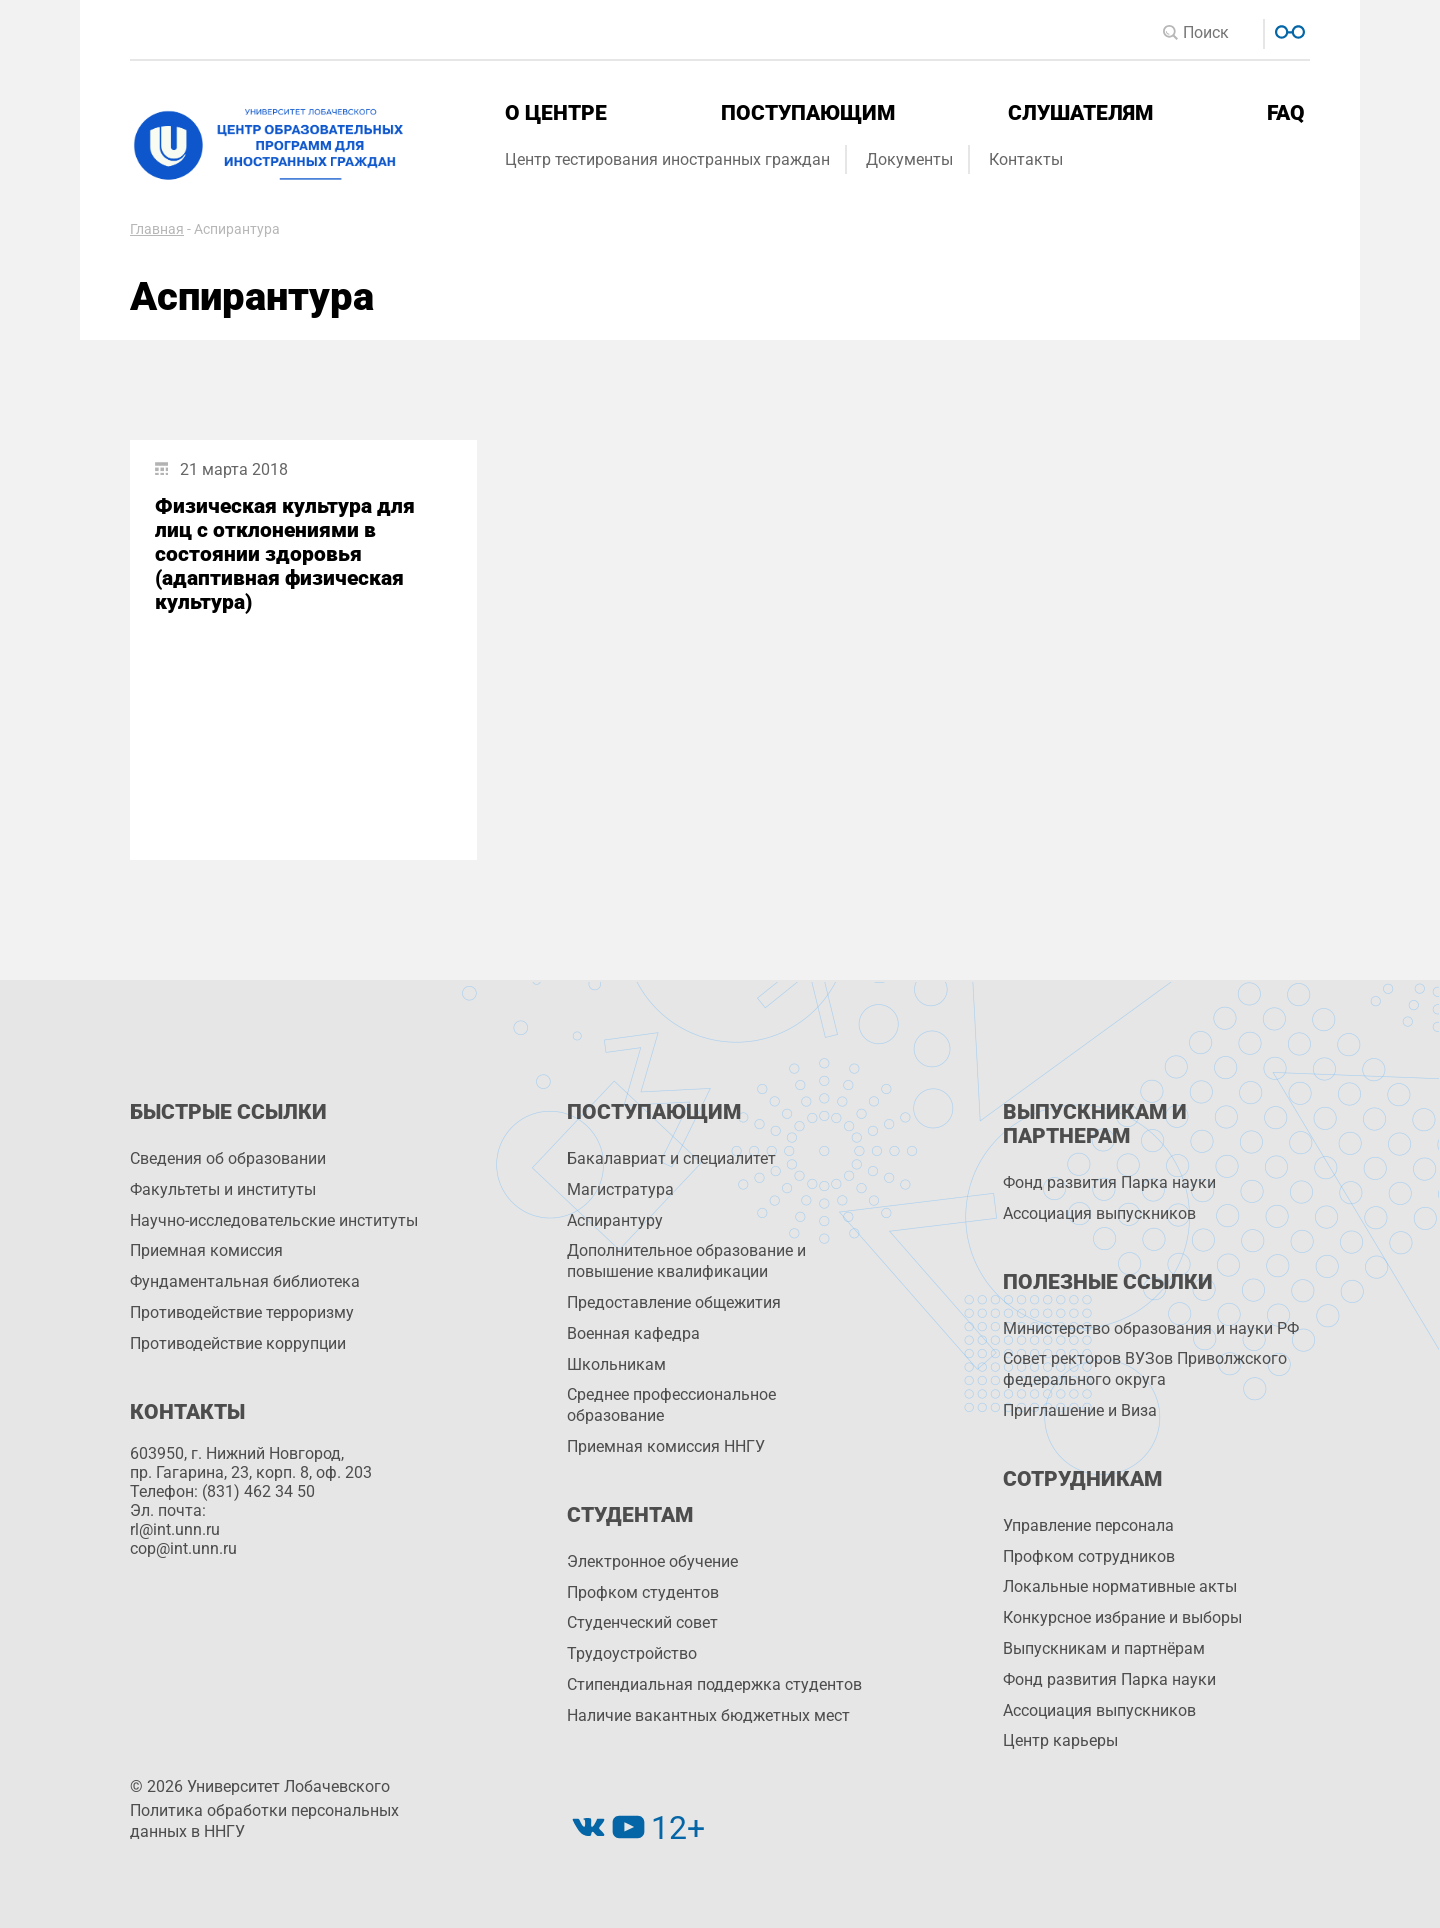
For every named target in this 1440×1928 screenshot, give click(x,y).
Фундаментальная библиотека (245, 1281)
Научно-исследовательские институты (274, 1220)
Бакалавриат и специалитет (671, 1158)
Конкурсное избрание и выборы (1122, 1617)
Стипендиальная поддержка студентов (714, 1684)
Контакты (1026, 159)
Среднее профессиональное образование (671, 1405)
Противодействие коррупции (238, 1343)
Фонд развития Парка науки (1109, 1182)
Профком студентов (643, 1592)
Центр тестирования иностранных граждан (667, 159)
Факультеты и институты (223, 1189)
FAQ (1286, 113)
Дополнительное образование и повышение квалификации (686, 1261)
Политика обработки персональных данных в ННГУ (264, 1821)
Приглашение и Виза (1080, 1410)
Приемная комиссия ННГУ (666, 1446)
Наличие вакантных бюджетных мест (708, 1715)
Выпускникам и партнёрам (1104, 1648)
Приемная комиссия (206, 1250)
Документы (909, 159)
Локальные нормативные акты (1120, 1586)
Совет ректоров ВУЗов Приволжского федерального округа (1145, 1369)
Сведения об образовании (228, 1158)
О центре (556, 113)
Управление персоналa (1088, 1525)
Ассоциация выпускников (1099, 1213)
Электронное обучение (652, 1561)
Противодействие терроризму (242, 1312)
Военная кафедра (633, 1333)
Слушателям (1080, 113)
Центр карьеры (1060, 1740)
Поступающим (808, 113)
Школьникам (616, 1364)
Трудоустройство (632, 1653)
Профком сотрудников (1089, 1556)
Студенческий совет (642, 1622)
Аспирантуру (615, 1220)
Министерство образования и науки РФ (1151, 1328)
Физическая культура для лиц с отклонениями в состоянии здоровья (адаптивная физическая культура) (285, 554)
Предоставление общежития (674, 1302)
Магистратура (620, 1189)
